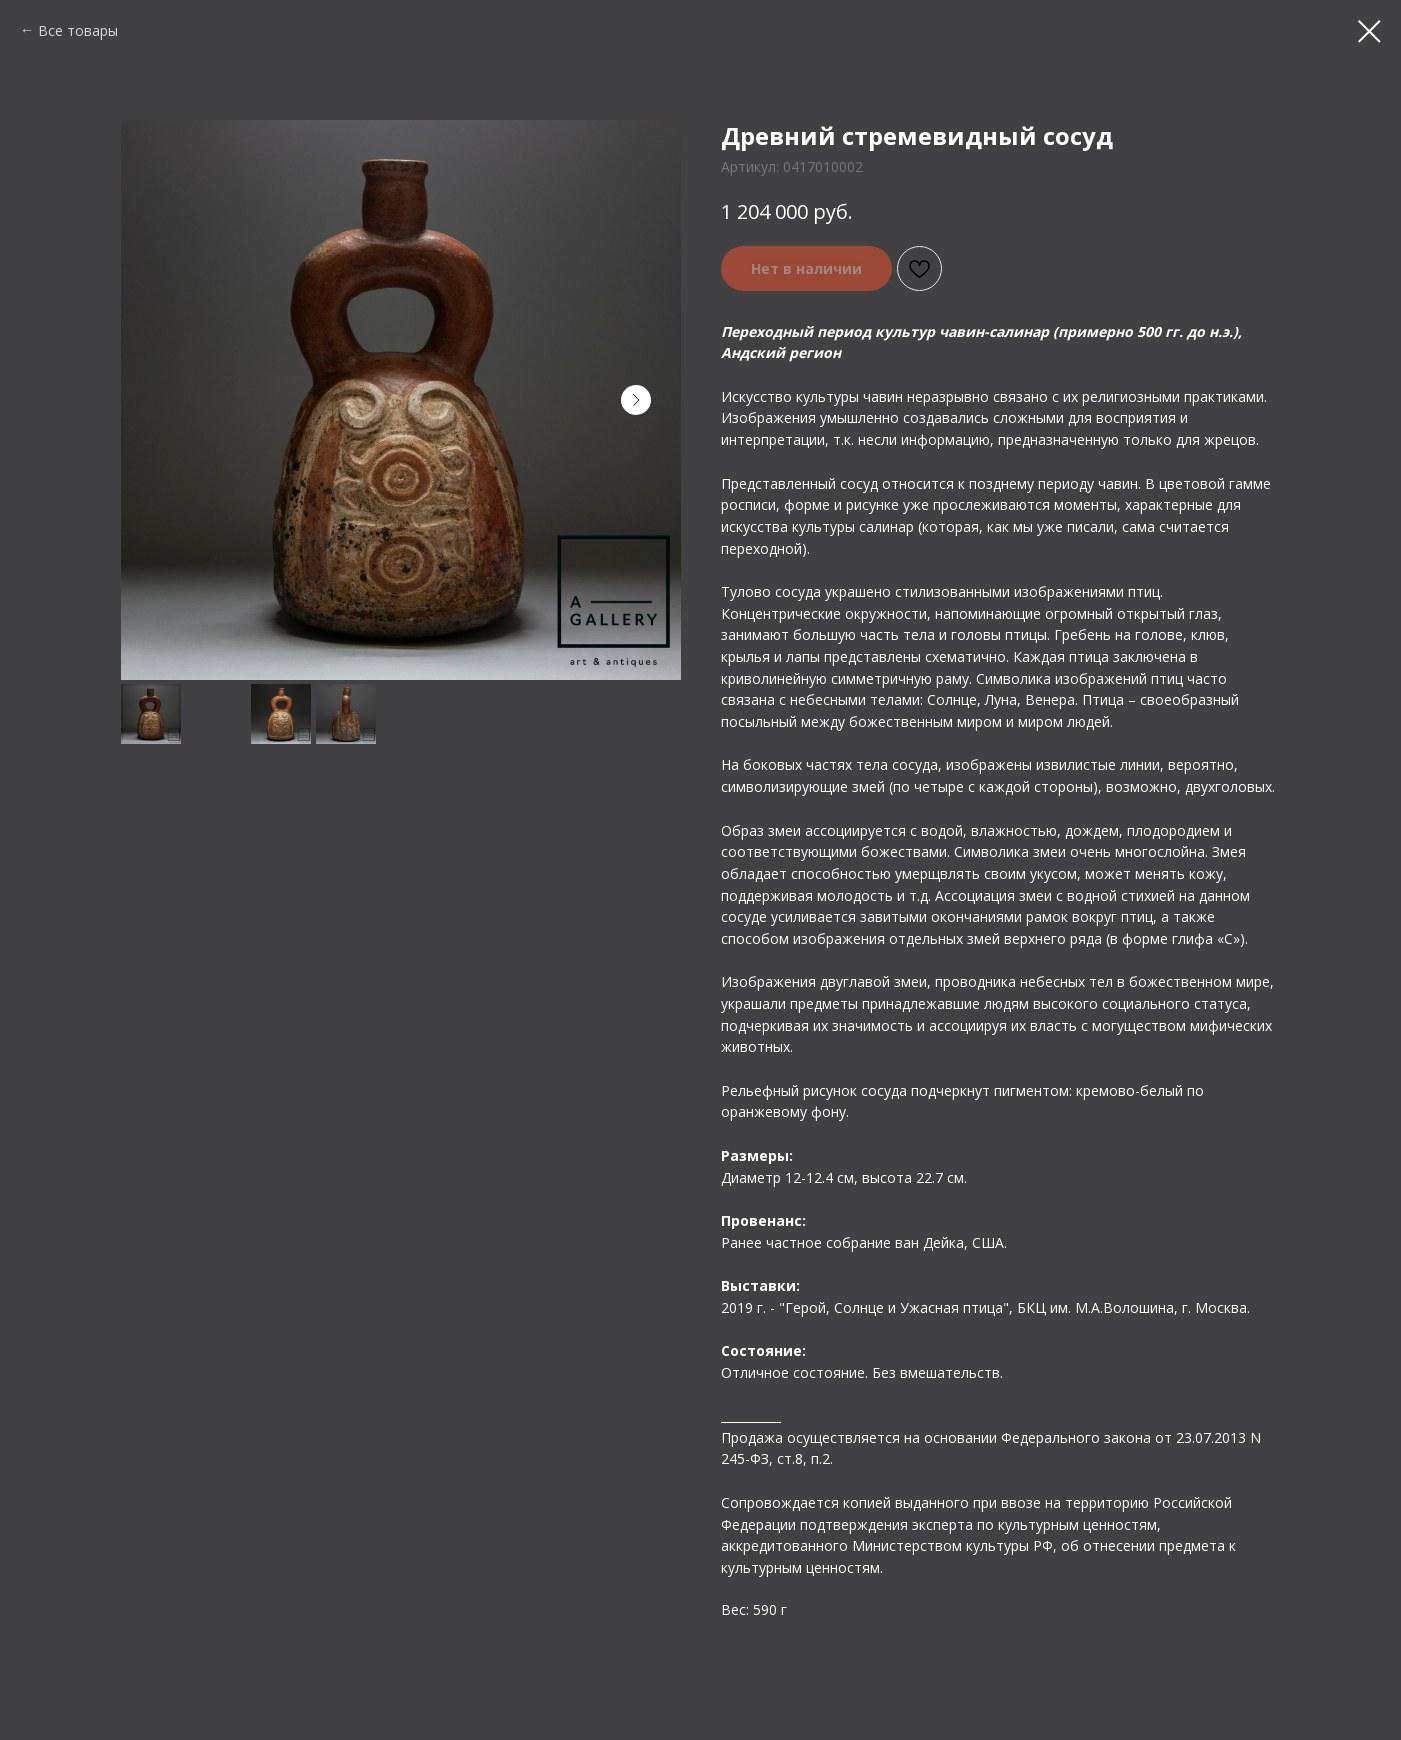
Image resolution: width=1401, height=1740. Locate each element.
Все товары (78, 30)
